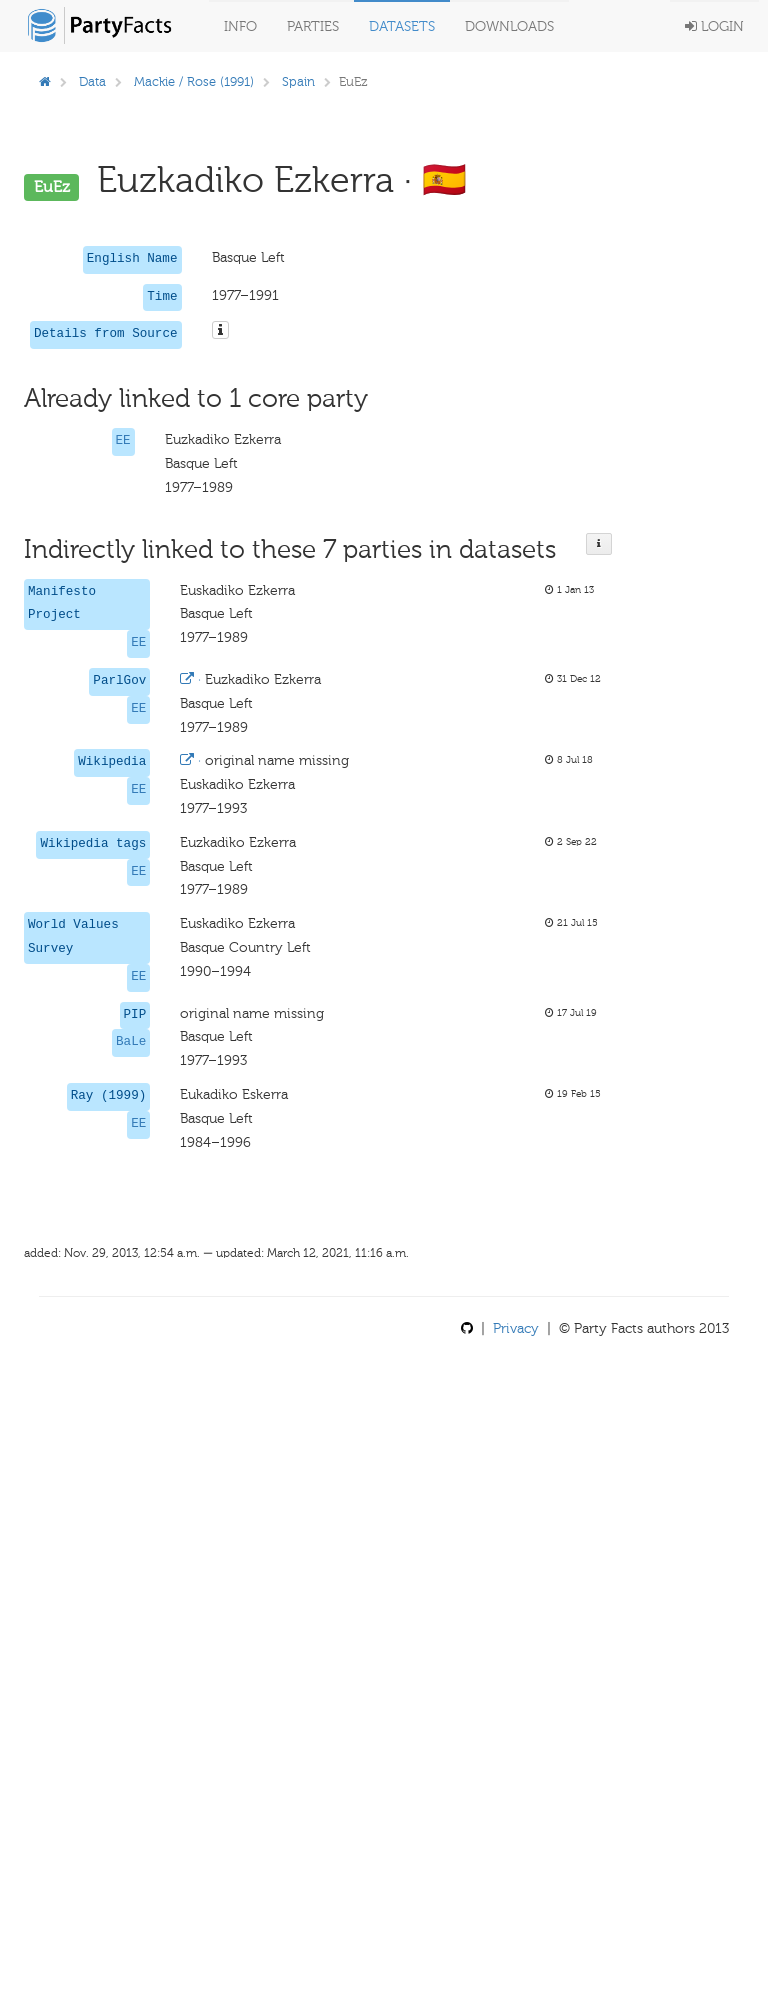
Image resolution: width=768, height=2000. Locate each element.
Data (92, 81)
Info (240, 26)
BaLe (131, 1042)
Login (714, 26)
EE (123, 441)
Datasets (402, 26)
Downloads (509, 26)
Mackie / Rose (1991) (194, 81)
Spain (298, 81)
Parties (313, 26)
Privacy (516, 1328)
